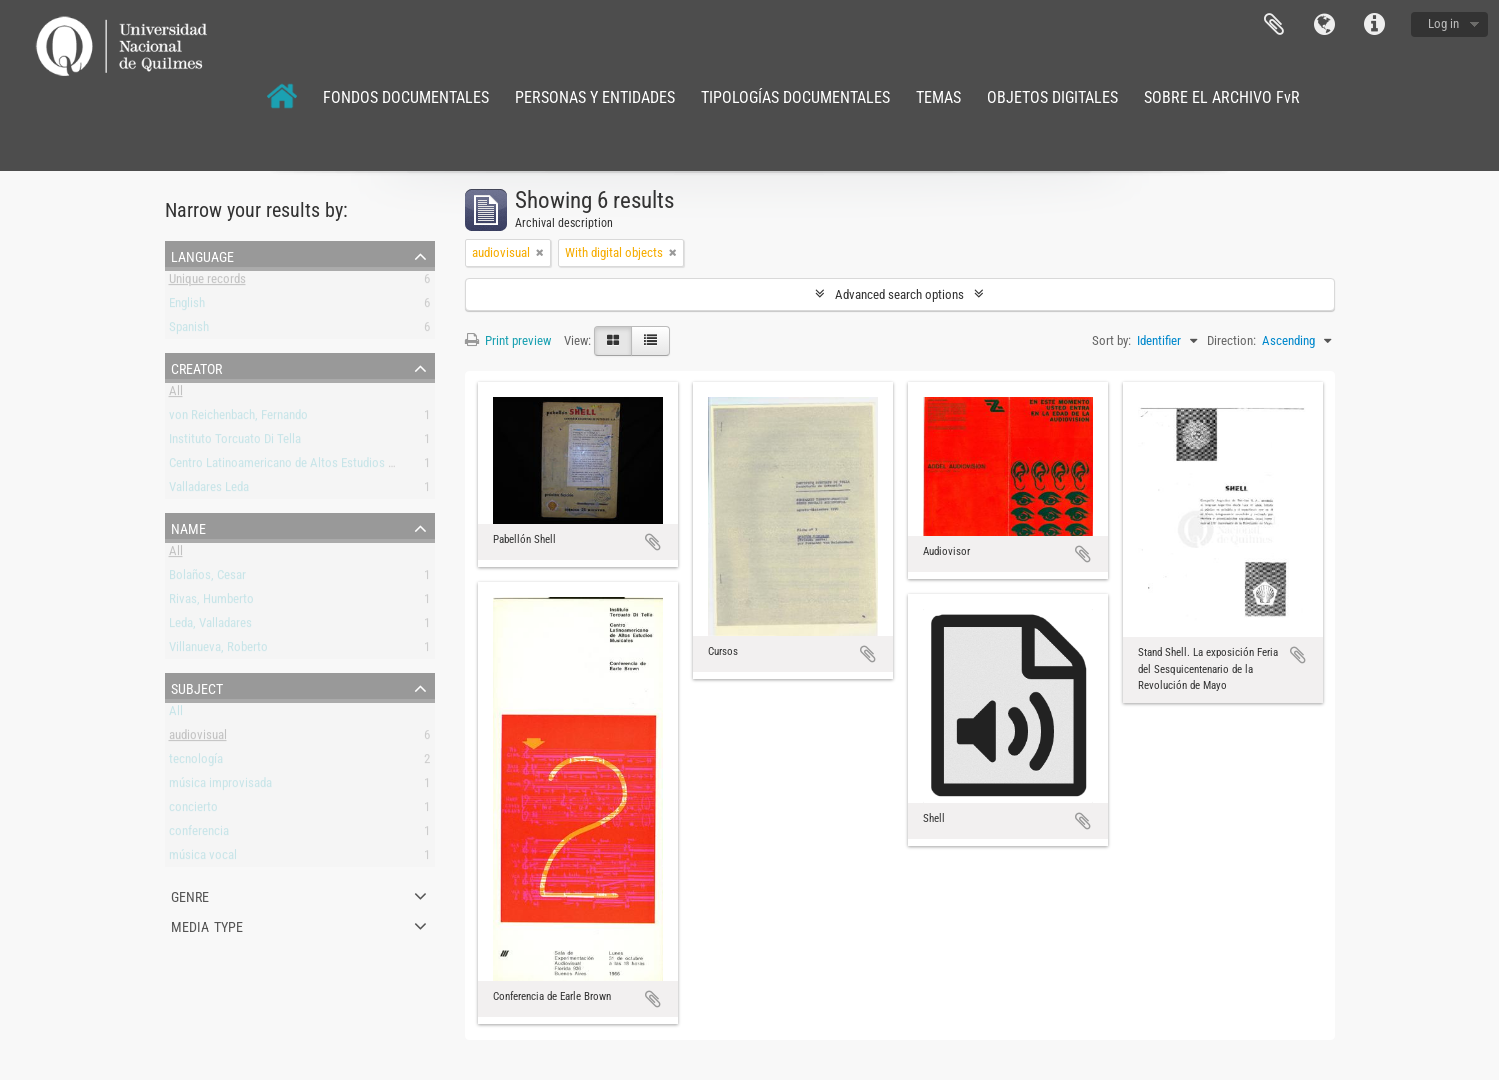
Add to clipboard (653, 542)
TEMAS (938, 97)
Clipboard (1274, 25)
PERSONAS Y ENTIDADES (595, 97)
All (176, 394)
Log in (1443, 23)
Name (188, 527)
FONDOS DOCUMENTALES (406, 97)
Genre (190, 895)
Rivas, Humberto (211, 602)
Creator (196, 367)
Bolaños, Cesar (207, 578)
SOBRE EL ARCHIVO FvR (1222, 97)
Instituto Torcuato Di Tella (235, 442)
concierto (193, 810)
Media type (207, 925)
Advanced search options (899, 294)
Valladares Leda (209, 490)
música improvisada (220, 786)
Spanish (189, 330)
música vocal (203, 858)
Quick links (1374, 25)
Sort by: (1111, 340)
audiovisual (198, 738)
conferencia (199, 834)
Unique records (207, 282)
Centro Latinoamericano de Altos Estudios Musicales (304, 466)
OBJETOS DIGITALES (1052, 97)
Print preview (508, 340)
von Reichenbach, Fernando (238, 418)
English (187, 306)
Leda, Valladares (210, 626)
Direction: (1231, 340)
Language (1324, 25)
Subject (197, 687)
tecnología (196, 762)
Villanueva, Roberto (218, 650)
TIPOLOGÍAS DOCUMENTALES (795, 97)
